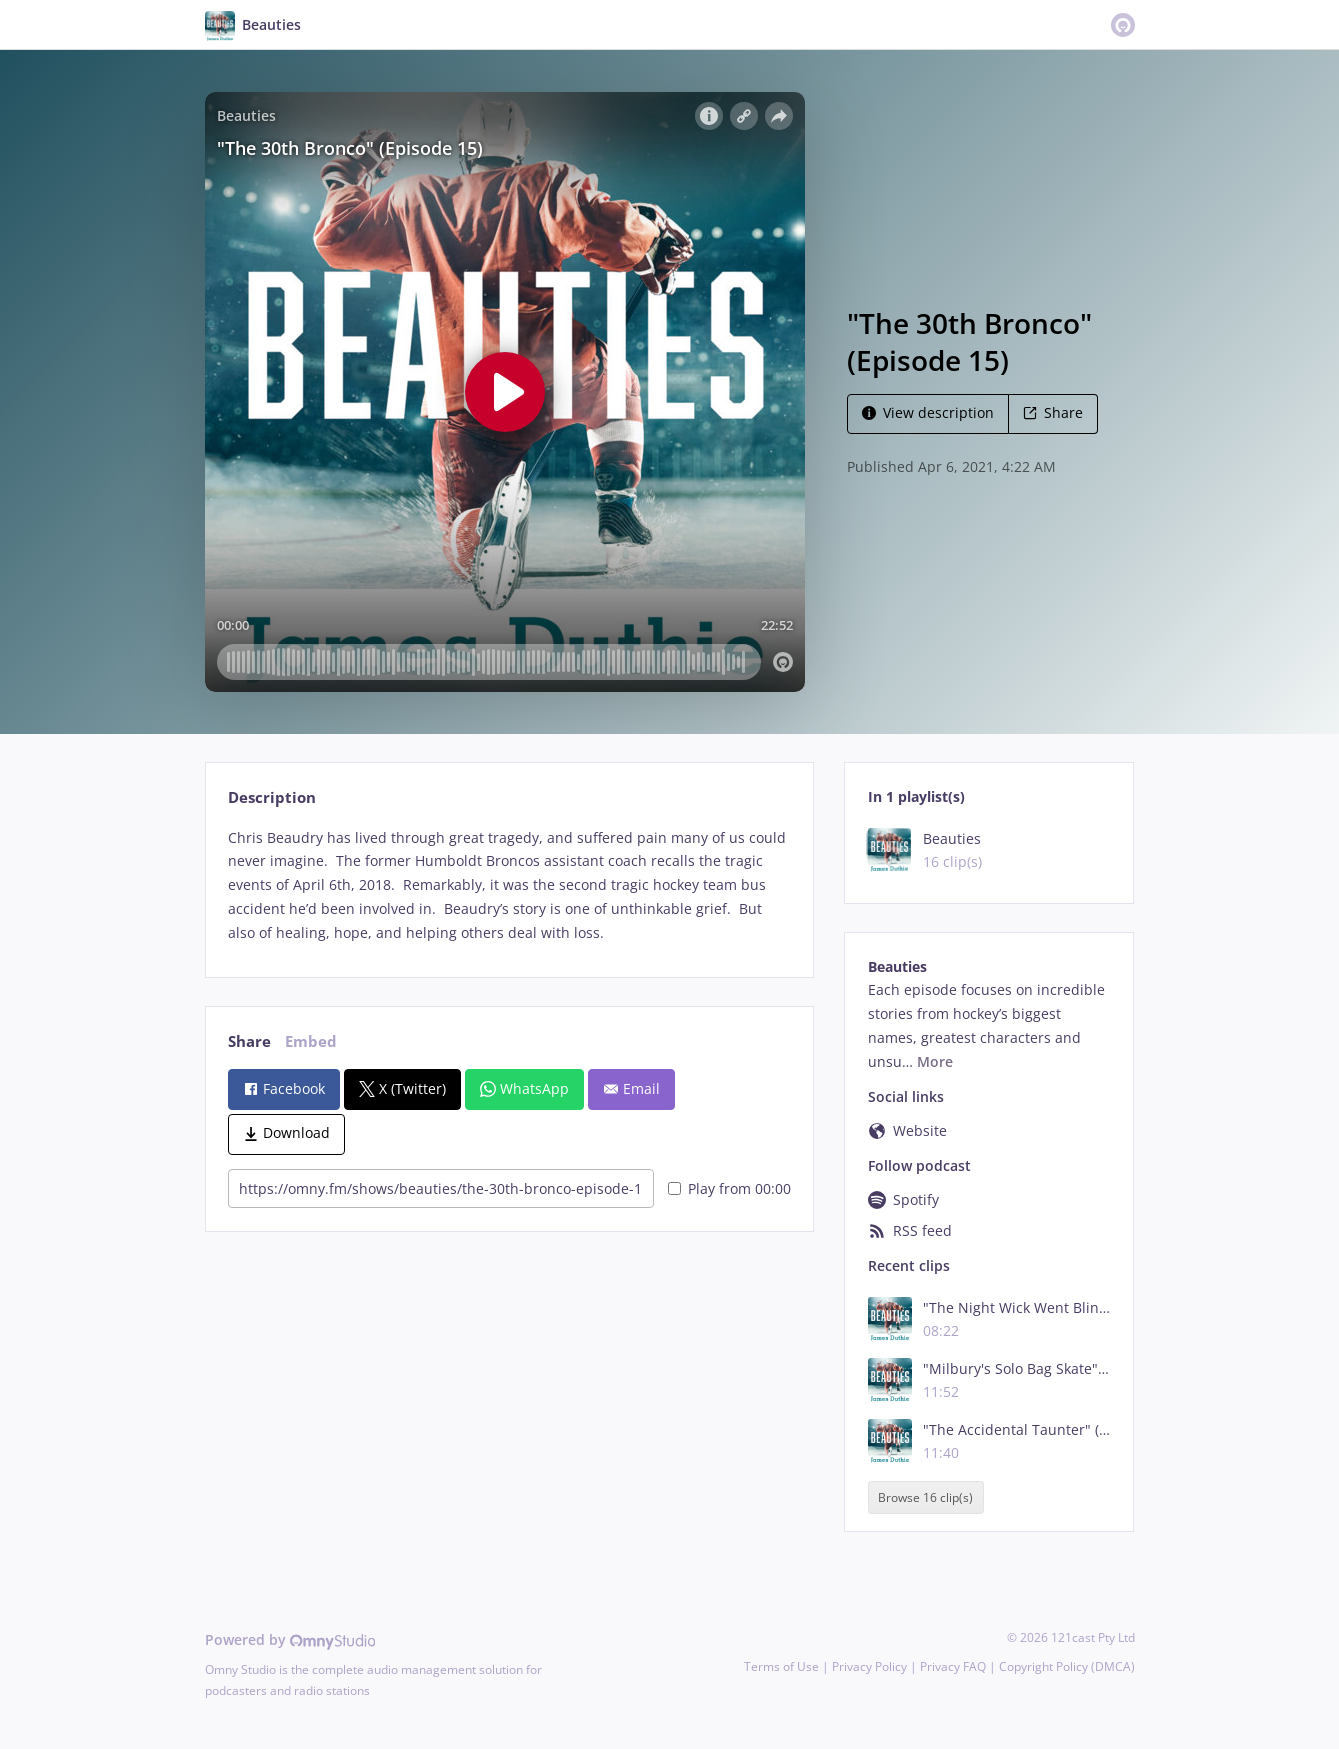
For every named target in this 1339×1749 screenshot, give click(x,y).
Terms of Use (781, 1666)
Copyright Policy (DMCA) (1067, 1666)
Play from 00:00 (729, 1188)
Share (1053, 412)
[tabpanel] (509, 885)
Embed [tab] (311, 1041)
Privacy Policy (869, 1666)
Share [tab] (249, 1041)
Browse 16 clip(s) (925, 1497)
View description (928, 412)
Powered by (290, 1639)
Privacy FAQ (953, 1666)
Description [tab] (272, 797)
